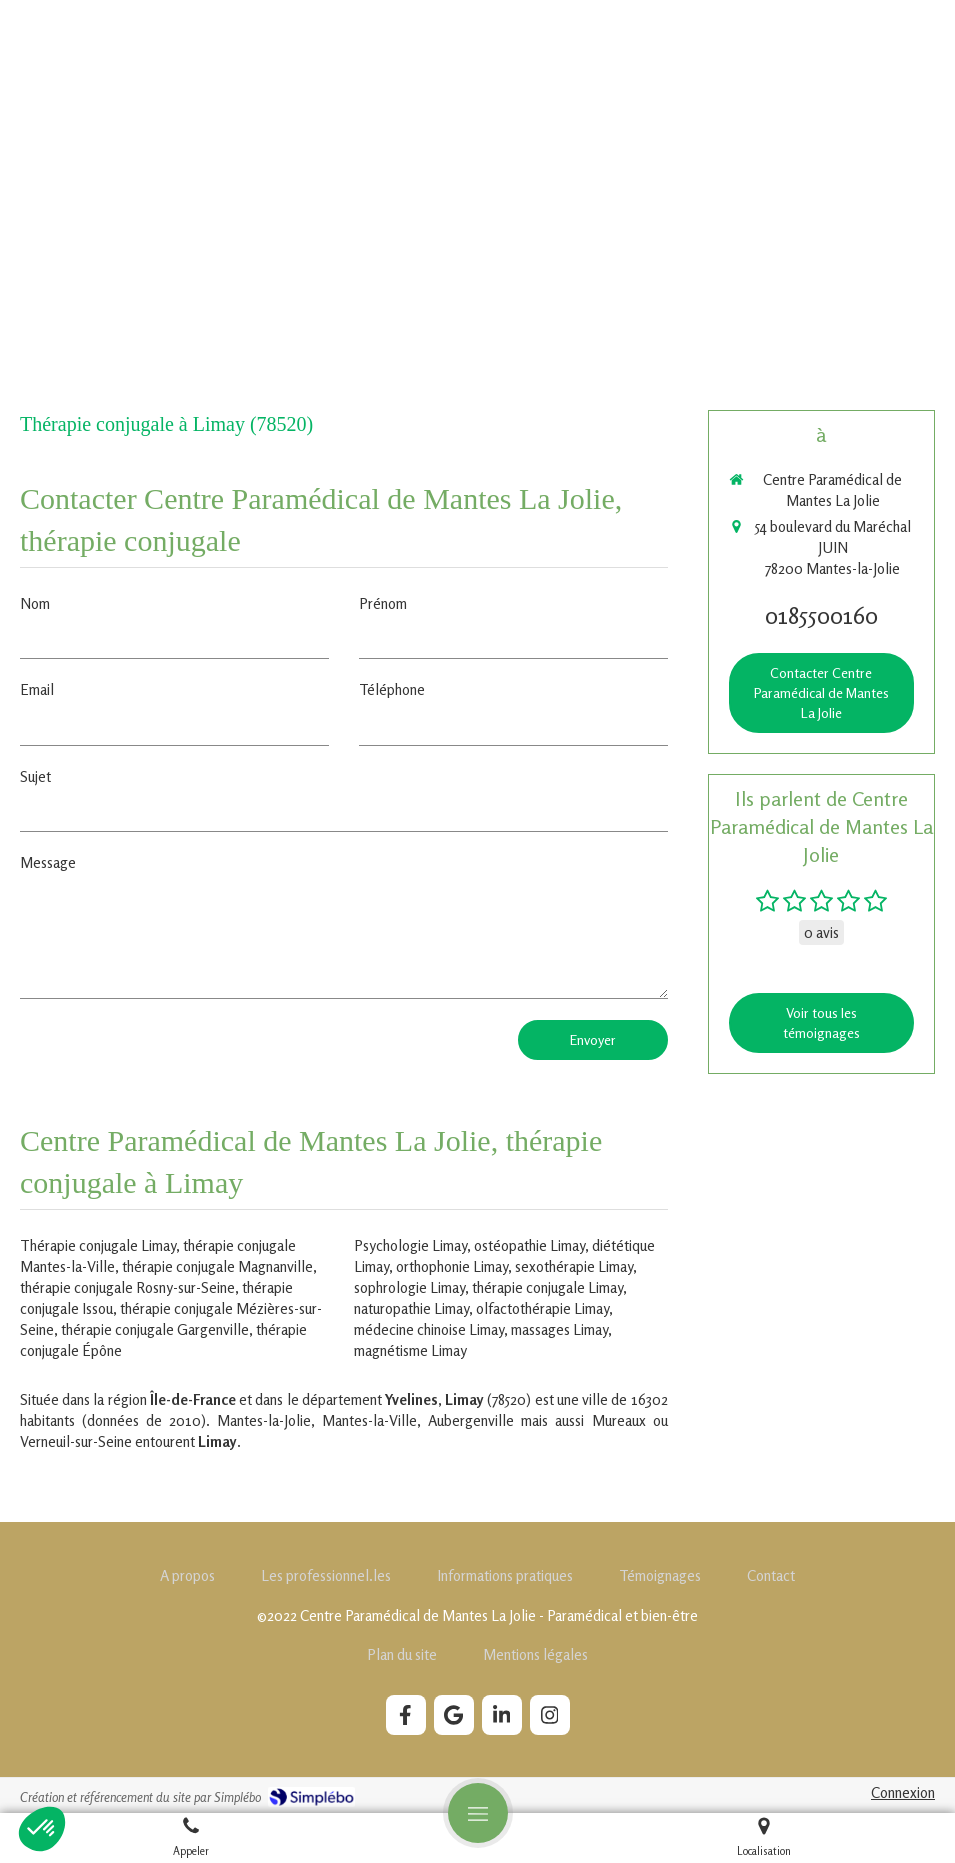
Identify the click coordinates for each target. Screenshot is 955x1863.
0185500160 (821, 615)
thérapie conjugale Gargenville (155, 1329)
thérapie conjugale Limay (547, 1287)
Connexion (903, 1792)
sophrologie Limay (409, 1287)
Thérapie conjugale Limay (98, 1245)
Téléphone (392, 689)
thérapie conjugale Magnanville (217, 1266)
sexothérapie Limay (574, 1266)
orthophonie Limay (452, 1266)
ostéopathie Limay (529, 1245)
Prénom (383, 603)
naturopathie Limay (411, 1308)
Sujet (35, 776)
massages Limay (559, 1329)
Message (48, 862)
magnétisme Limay (410, 1350)
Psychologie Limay (410, 1245)
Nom (35, 603)
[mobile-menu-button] (478, 1813)
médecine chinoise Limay (429, 1329)
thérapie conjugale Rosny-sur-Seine (127, 1287)
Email (37, 689)
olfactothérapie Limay (542, 1308)
